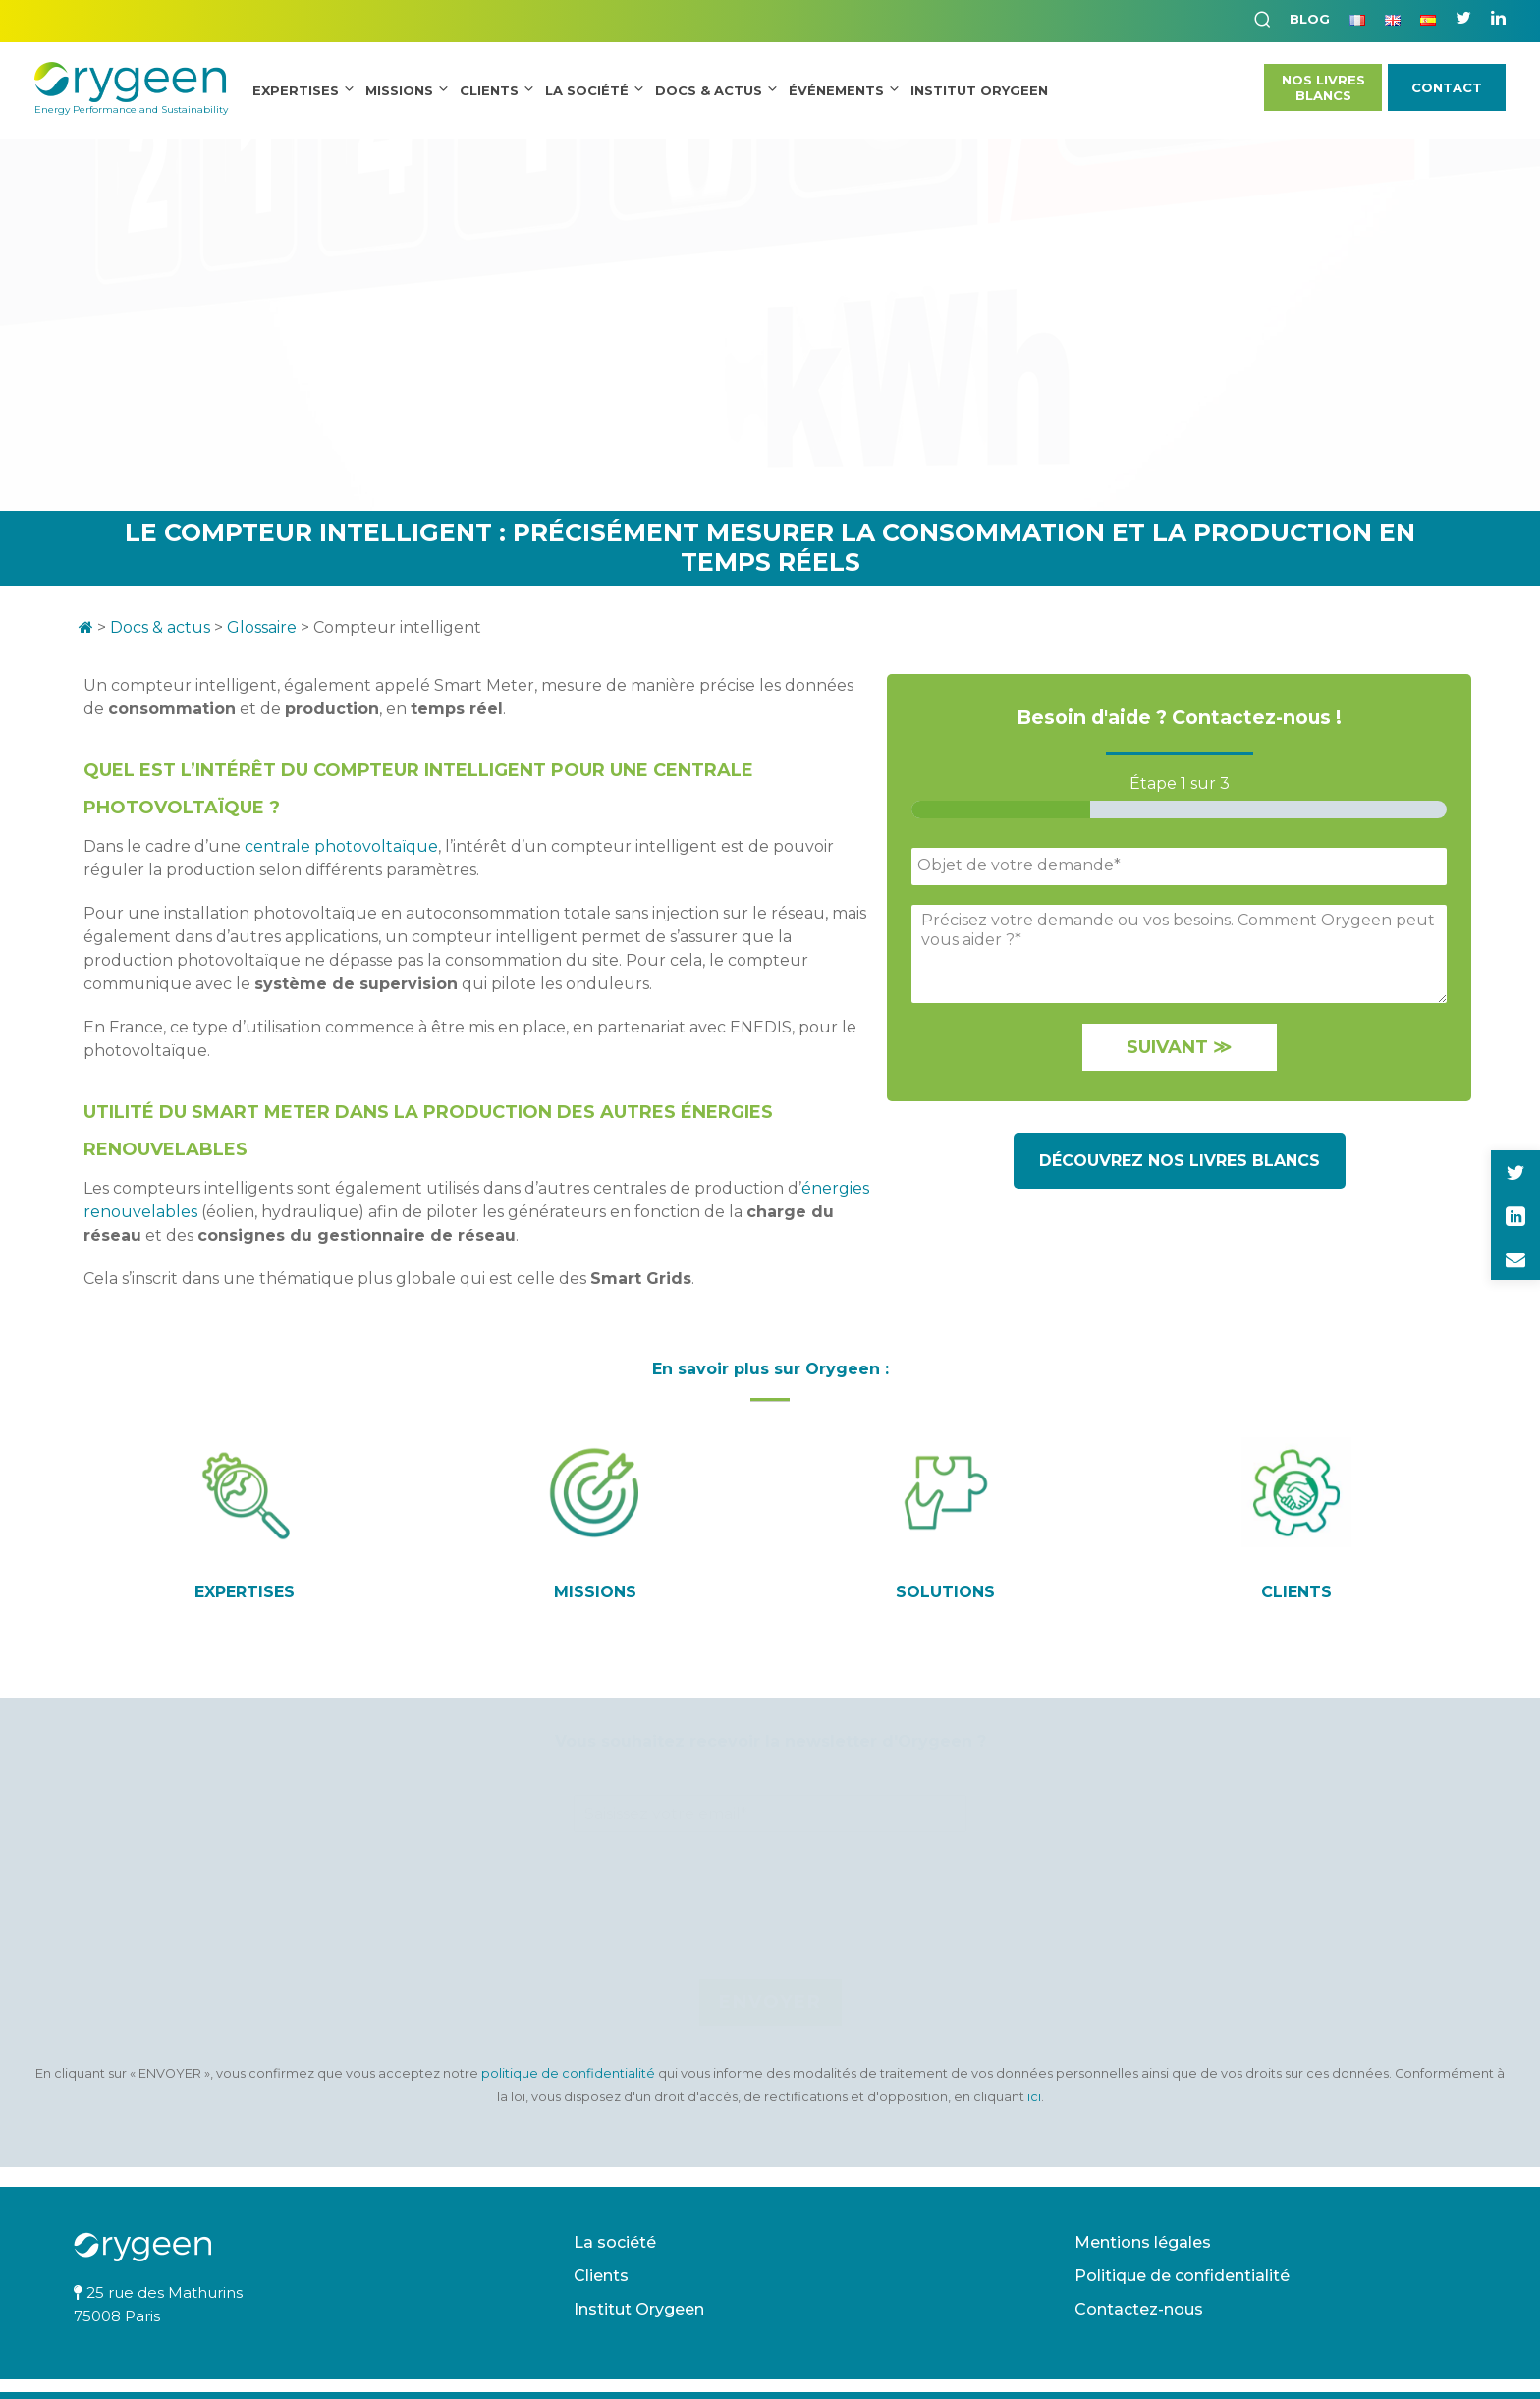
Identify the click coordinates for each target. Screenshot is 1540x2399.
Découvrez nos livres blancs (1179, 1160)
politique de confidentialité (569, 2073)
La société (587, 90)
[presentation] (770, 1945)
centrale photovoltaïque (341, 846)
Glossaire (262, 627)
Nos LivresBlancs (1323, 87)
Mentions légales (1142, 2242)
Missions (399, 90)
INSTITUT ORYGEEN (979, 90)
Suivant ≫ (1179, 1047)
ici (1034, 2097)
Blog (1310, 19)
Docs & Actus (708, 90)
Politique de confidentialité (1182, 2275)
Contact (1446, 87)
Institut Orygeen (639, 2309)
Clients (489, 90)
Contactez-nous (1138, 2309)
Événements (836, 90)
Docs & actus (160, 627)
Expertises (295, 90)
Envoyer (770, 2002)
